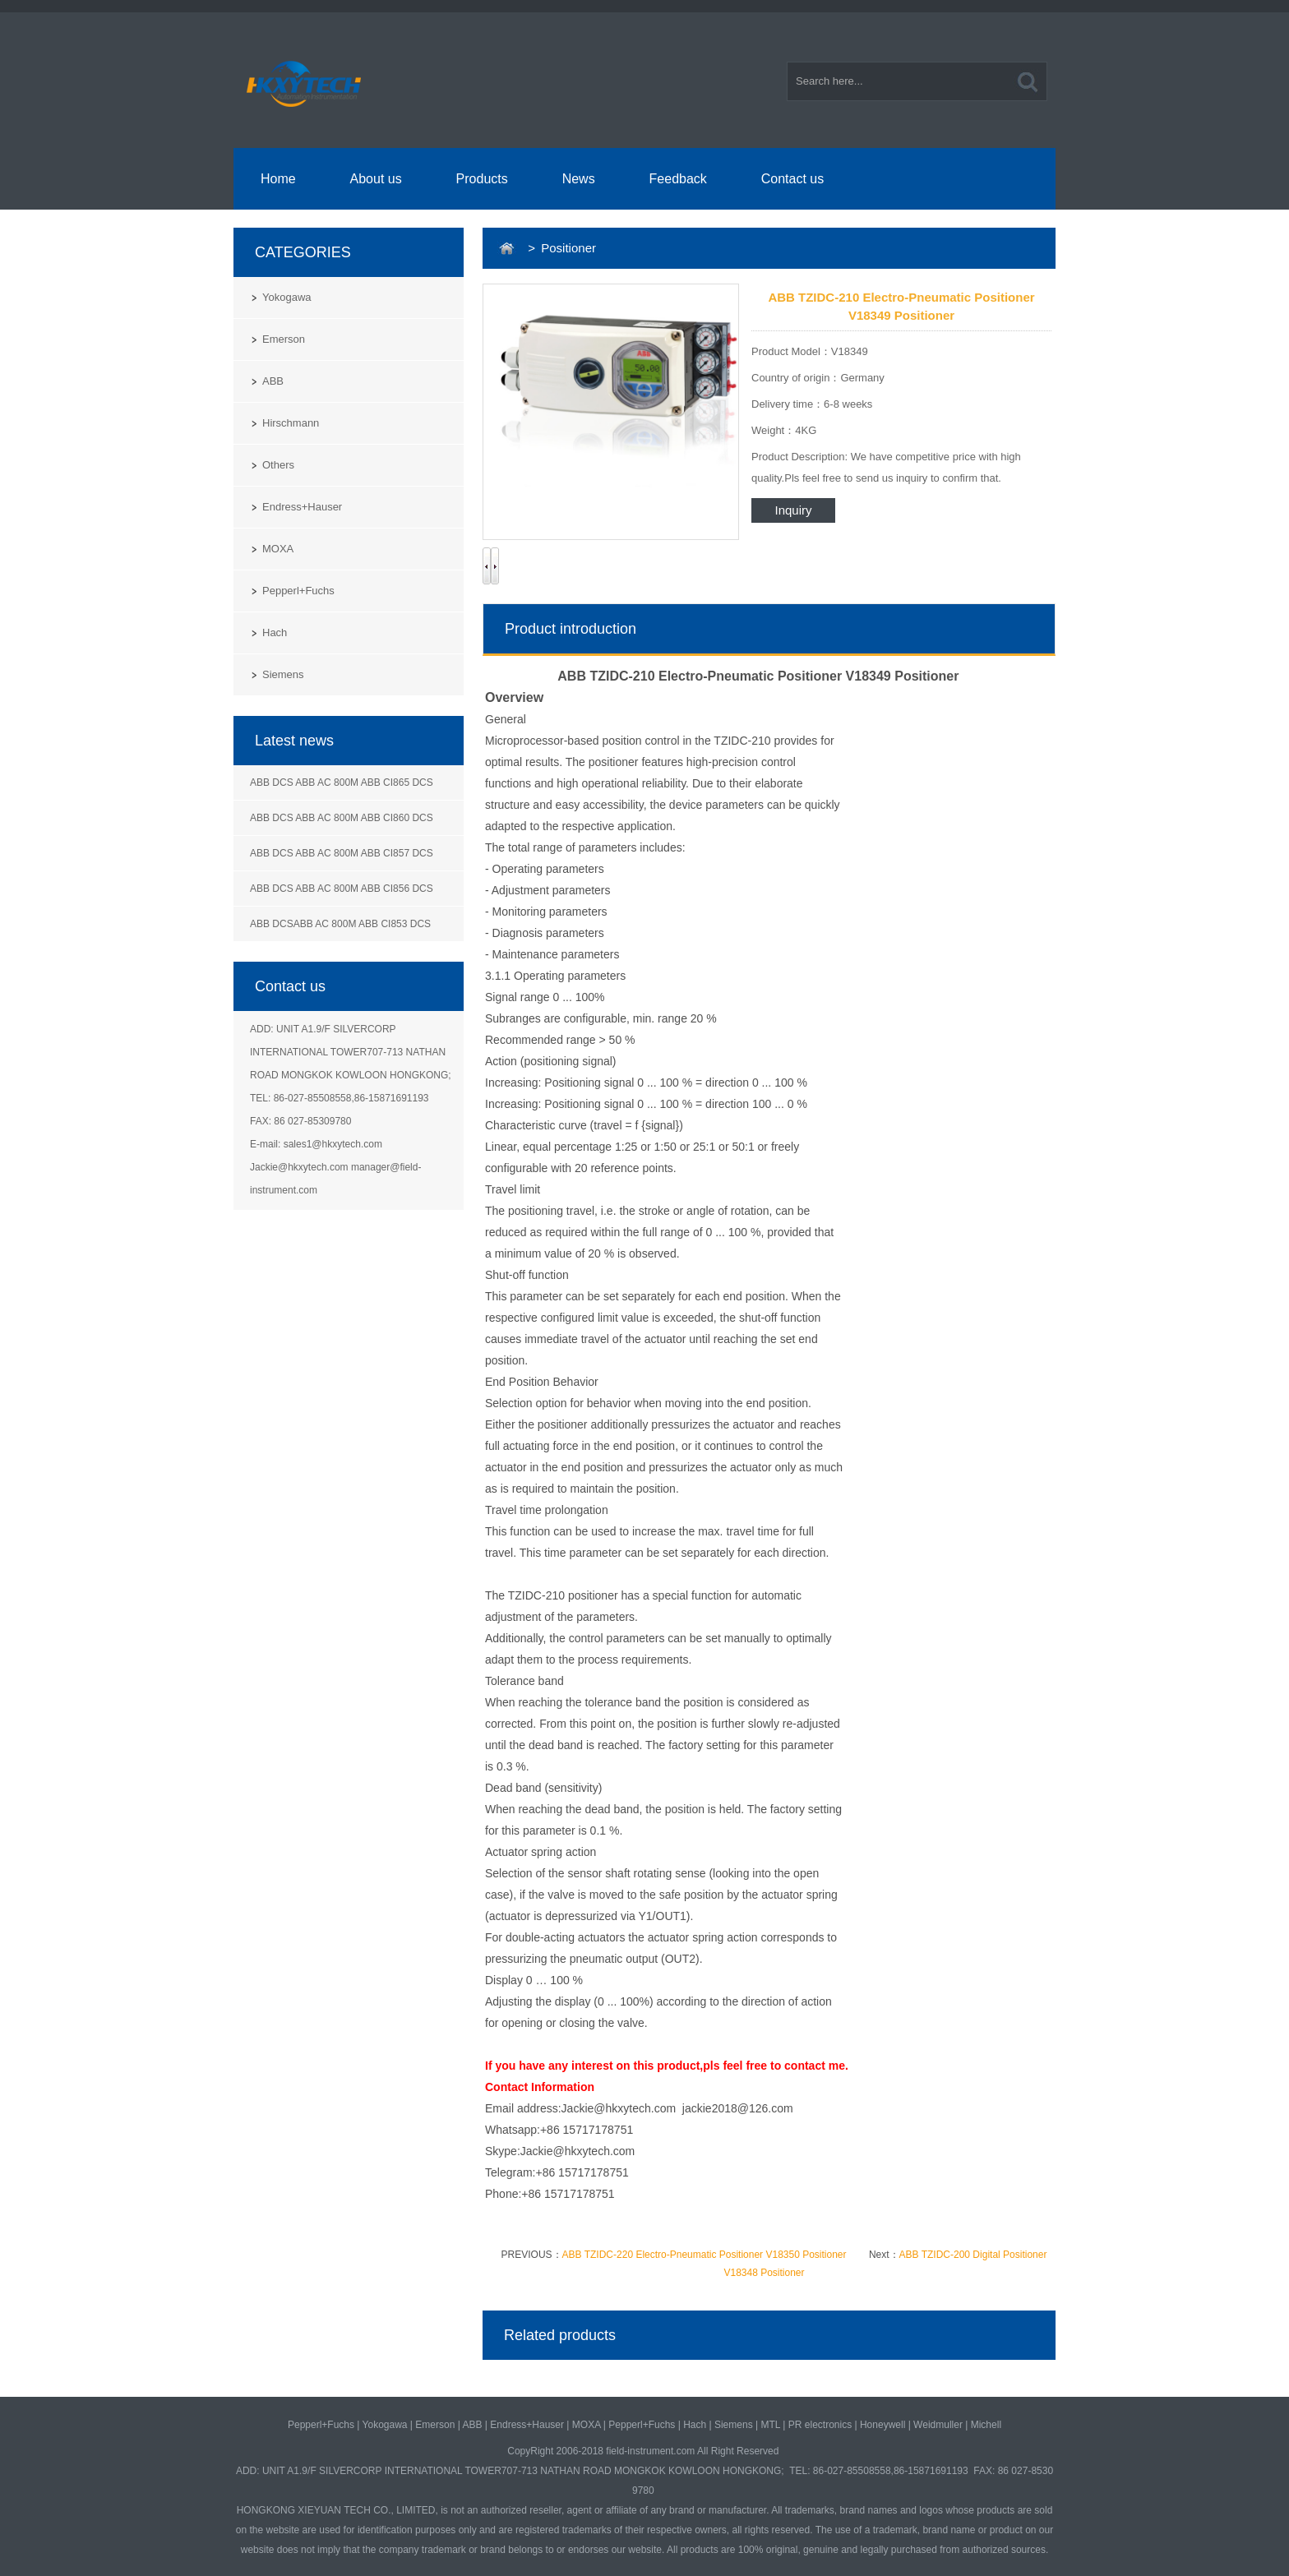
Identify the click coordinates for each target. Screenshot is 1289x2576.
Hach (274, 632)
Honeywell (882, 2425)
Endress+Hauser (302, 507)
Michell (986, 2425)
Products (482, 179)
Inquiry (792, 510)
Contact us (792, 179)
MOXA (277, 548)
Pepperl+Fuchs (298, 590)
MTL (770, 2425)
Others (278, 465)
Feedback (678, 179)
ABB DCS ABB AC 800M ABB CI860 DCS (341, 818)
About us (376, 179)
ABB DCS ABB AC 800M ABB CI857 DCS (341, 853)
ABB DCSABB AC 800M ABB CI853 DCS (340, 924)
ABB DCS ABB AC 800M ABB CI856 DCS (341, 888)
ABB (273, 381)
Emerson (283, 339)
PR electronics (820, 2425)
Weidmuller (938, 2425)
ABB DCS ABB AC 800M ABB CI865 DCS (341, 782)
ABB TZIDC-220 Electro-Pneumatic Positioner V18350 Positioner (704, 2254)
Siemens (283, 674)
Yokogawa (287, 297)
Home (278, 179)
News (578, 179)
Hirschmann (290, 423)
